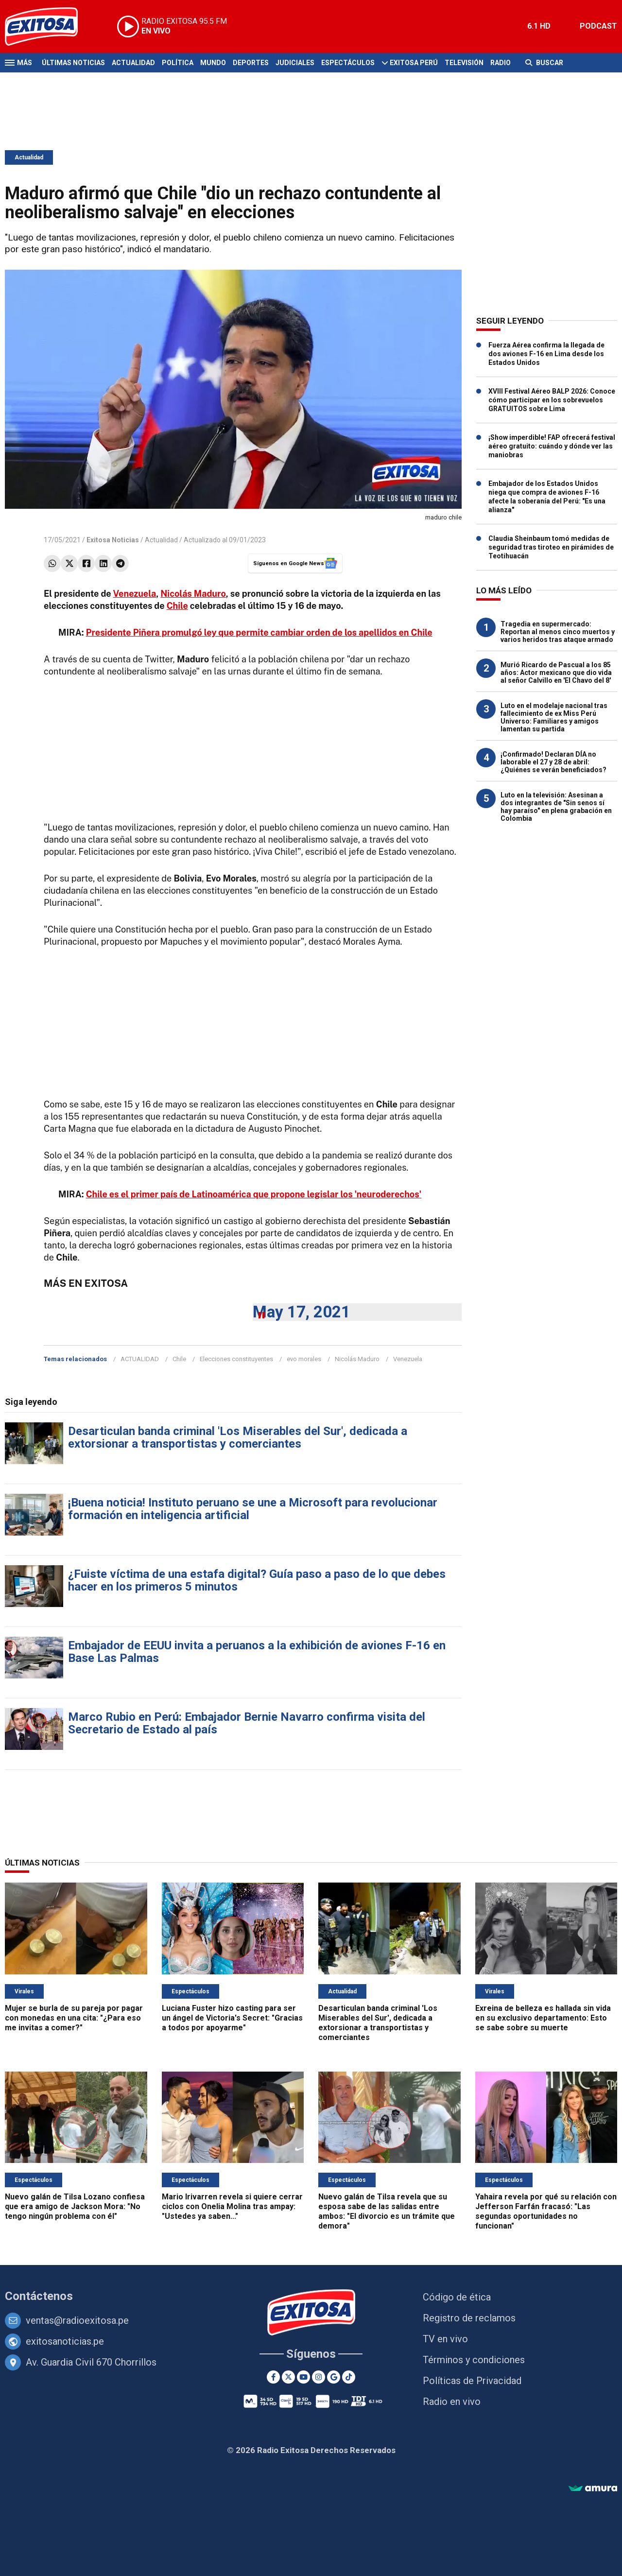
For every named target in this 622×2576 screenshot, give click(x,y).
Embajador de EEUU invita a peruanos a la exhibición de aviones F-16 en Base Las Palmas (257, 1652)
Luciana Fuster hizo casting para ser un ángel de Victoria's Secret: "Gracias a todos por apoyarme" (232, 2018)
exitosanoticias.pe (65, 2341)
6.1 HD (539, 26)
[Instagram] (318, 2377)
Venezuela (134, 593)
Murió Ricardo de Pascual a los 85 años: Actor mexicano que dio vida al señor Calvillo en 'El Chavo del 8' (556, 672)
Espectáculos (348, 63)
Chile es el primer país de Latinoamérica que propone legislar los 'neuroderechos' (254, 1194)
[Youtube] (303, 2377)
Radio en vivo (452, 2401)
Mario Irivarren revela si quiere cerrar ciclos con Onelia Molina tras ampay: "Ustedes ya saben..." (232, 2206)
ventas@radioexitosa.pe (77, 2320)
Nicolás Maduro (193, 593)
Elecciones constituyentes (236, 1359)
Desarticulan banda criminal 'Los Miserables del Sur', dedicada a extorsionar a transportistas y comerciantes (237, 1437)
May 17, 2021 (301, 1311)
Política (177, 63)
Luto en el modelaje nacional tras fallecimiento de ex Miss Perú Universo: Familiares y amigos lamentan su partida (554, 717)
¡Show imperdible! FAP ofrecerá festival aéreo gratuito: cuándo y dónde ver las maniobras (551, 446)
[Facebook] (273, 2377)
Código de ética (457, 2297)
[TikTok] (348, 2377)
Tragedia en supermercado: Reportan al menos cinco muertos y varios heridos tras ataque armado (558, 631)
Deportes (251, 63)
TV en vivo (445, 2339)
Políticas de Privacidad (472, 2380)
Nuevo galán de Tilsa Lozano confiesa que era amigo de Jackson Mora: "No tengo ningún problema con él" (75, 2206)
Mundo (213, 63)
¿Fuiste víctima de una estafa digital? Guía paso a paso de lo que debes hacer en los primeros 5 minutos (257, 1580)
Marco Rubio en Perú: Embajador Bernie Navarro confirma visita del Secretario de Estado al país (246, 1723)
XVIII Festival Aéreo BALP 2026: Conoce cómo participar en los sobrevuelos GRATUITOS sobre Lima (551, 400)
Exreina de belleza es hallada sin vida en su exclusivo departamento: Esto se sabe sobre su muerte (543, 2018)
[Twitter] (288, 2377)
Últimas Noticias (73, 63)
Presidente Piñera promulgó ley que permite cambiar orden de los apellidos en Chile (259, 632)
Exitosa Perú (414, 63)
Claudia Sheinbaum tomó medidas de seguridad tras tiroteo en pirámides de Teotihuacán (551, 547)
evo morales (304, 1359)
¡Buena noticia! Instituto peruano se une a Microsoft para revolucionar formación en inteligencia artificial (252, 1509)
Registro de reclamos (469, 2318)
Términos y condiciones (474, 2360)
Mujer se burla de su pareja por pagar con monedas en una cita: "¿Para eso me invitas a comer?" (74, 2018)
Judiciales (295, 63)
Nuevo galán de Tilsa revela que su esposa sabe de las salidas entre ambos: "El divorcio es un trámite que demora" (386, 2211)
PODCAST (598, 26)
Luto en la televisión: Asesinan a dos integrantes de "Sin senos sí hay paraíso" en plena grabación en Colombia (556, 806)
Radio (500, 63)
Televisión (464, 63)
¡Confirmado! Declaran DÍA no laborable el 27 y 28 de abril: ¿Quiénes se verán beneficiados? (553, 762)
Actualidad (133, 63)
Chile (177, 606)
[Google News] (333, 2377)
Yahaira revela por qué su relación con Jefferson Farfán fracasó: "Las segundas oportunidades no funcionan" (546, 2211)
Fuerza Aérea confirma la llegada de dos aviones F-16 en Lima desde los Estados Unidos (546, 353)
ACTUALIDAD (140, 1359)
